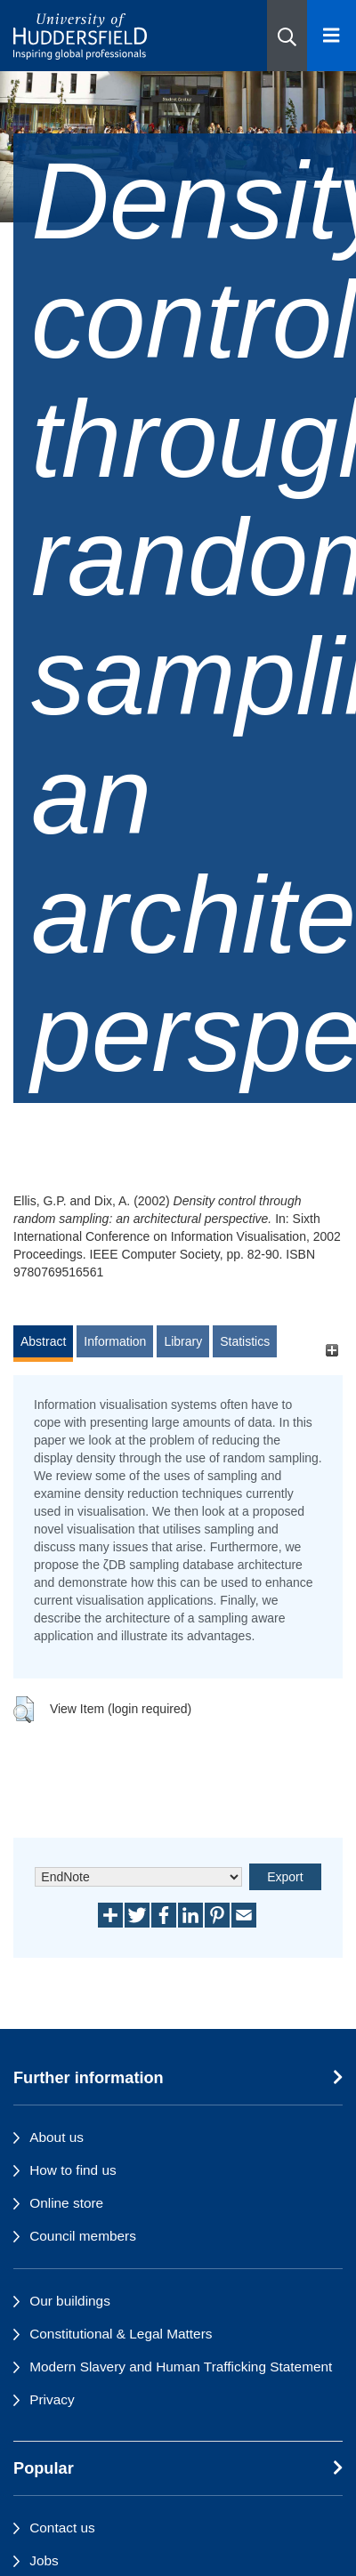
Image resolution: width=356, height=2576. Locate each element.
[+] (331, 1349)
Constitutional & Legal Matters (120, 2333)
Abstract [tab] (43, 1341)
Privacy (51, 2399)
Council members (82, 2235)
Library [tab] (183, 1341)
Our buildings (69, 2300)
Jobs (44, 2560)
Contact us (62, 2527)
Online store (66, 2202)
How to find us (73, 2170)
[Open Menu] (331, 35)
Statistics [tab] (245, 1341)
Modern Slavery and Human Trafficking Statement (180, 2366)
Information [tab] (115, 1341)
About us (56, 2137)
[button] (287, 35)
